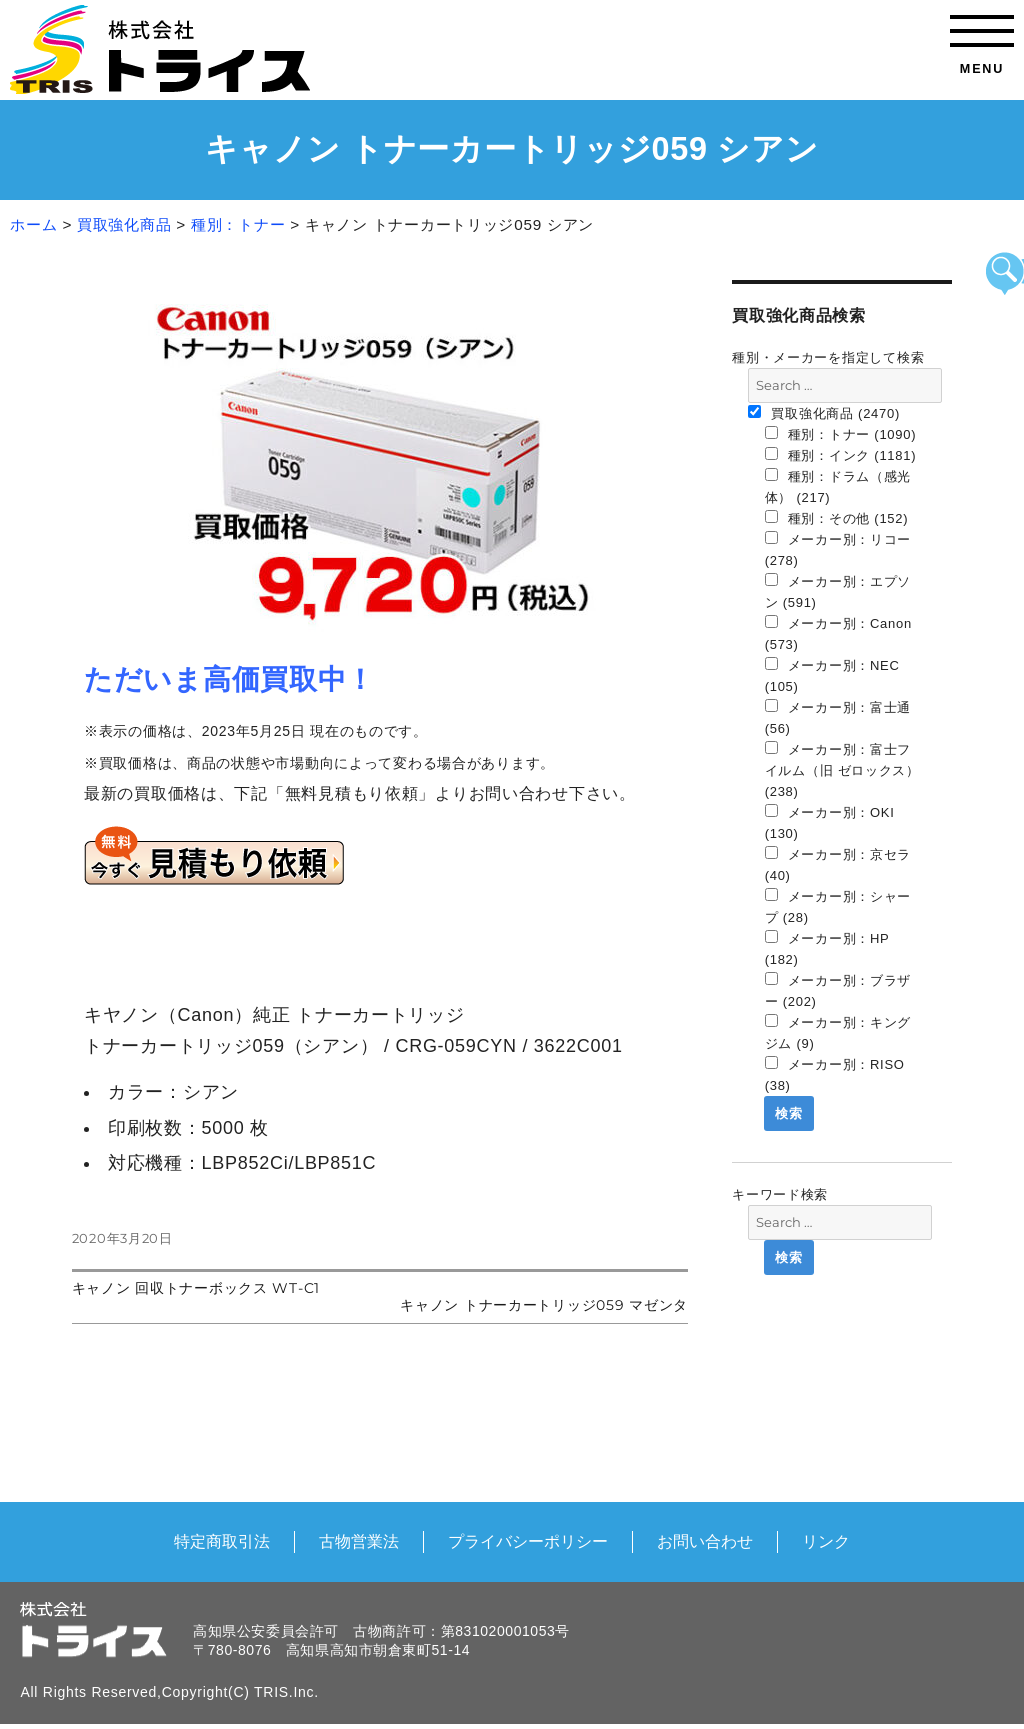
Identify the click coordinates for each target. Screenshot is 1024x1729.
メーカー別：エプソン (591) (838, 591)
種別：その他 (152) (837, 518)
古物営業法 (359, 1541)
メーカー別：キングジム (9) (838, 1032)
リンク (826, 1541)
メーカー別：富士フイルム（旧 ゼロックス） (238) (842, 770)
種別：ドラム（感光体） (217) (838, 486)
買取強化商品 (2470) (824, 413)
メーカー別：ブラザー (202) (838, 990)
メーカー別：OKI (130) (830, 822)
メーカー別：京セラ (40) (838, 864)
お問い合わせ (705, 1541)
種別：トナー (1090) (841, 434)
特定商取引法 (222, 1541)
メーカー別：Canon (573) (838, 633)
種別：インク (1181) (841, 455)
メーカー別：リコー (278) (838, 549)
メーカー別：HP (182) (827, 948)
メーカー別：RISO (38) (835, 1074)
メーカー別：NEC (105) (832, 675)
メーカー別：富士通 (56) (838, 717)
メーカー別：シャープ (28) (838, 906)
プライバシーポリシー (528, 1541)
